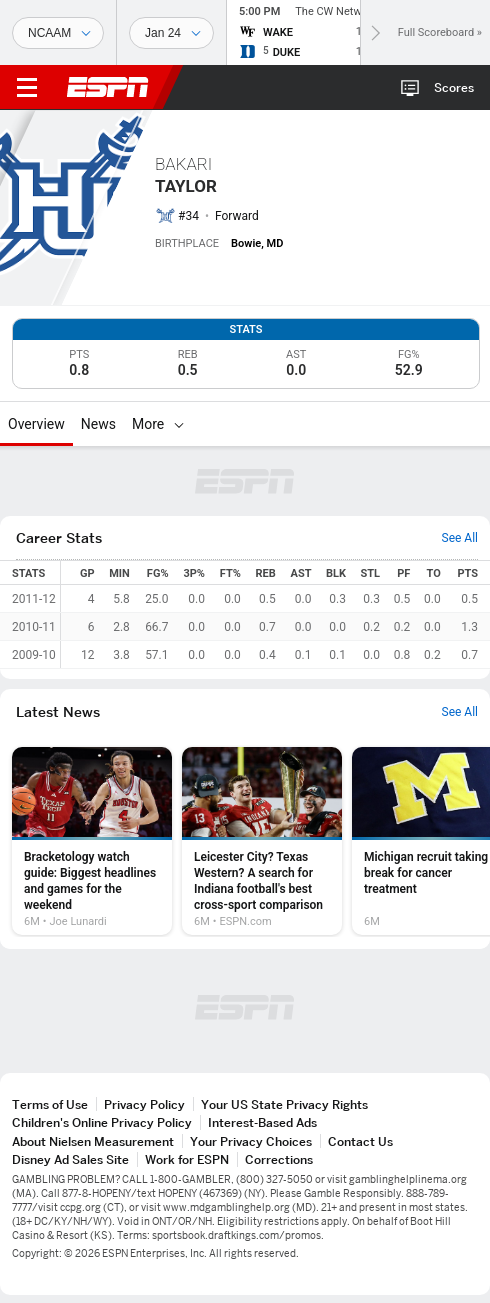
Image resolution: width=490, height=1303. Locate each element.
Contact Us (360, 1141)
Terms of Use (50, 1104)
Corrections (279, 1159)
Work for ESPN (187, 1159)
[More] (179, 424)
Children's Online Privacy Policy (102, 1122)
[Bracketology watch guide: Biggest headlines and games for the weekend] (92, 841)
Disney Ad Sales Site (70, 1159)
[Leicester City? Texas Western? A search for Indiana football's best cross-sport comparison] (262, 841)
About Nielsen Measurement (93, 1141)
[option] (92, 841)
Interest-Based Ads (262, 1122)
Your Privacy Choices (251, 1141)
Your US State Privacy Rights (284, 1104)
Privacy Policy (144, 1104)
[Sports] (58, 33)
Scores (454, 87)
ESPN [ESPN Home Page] (108, 87)
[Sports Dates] (171, 33)
